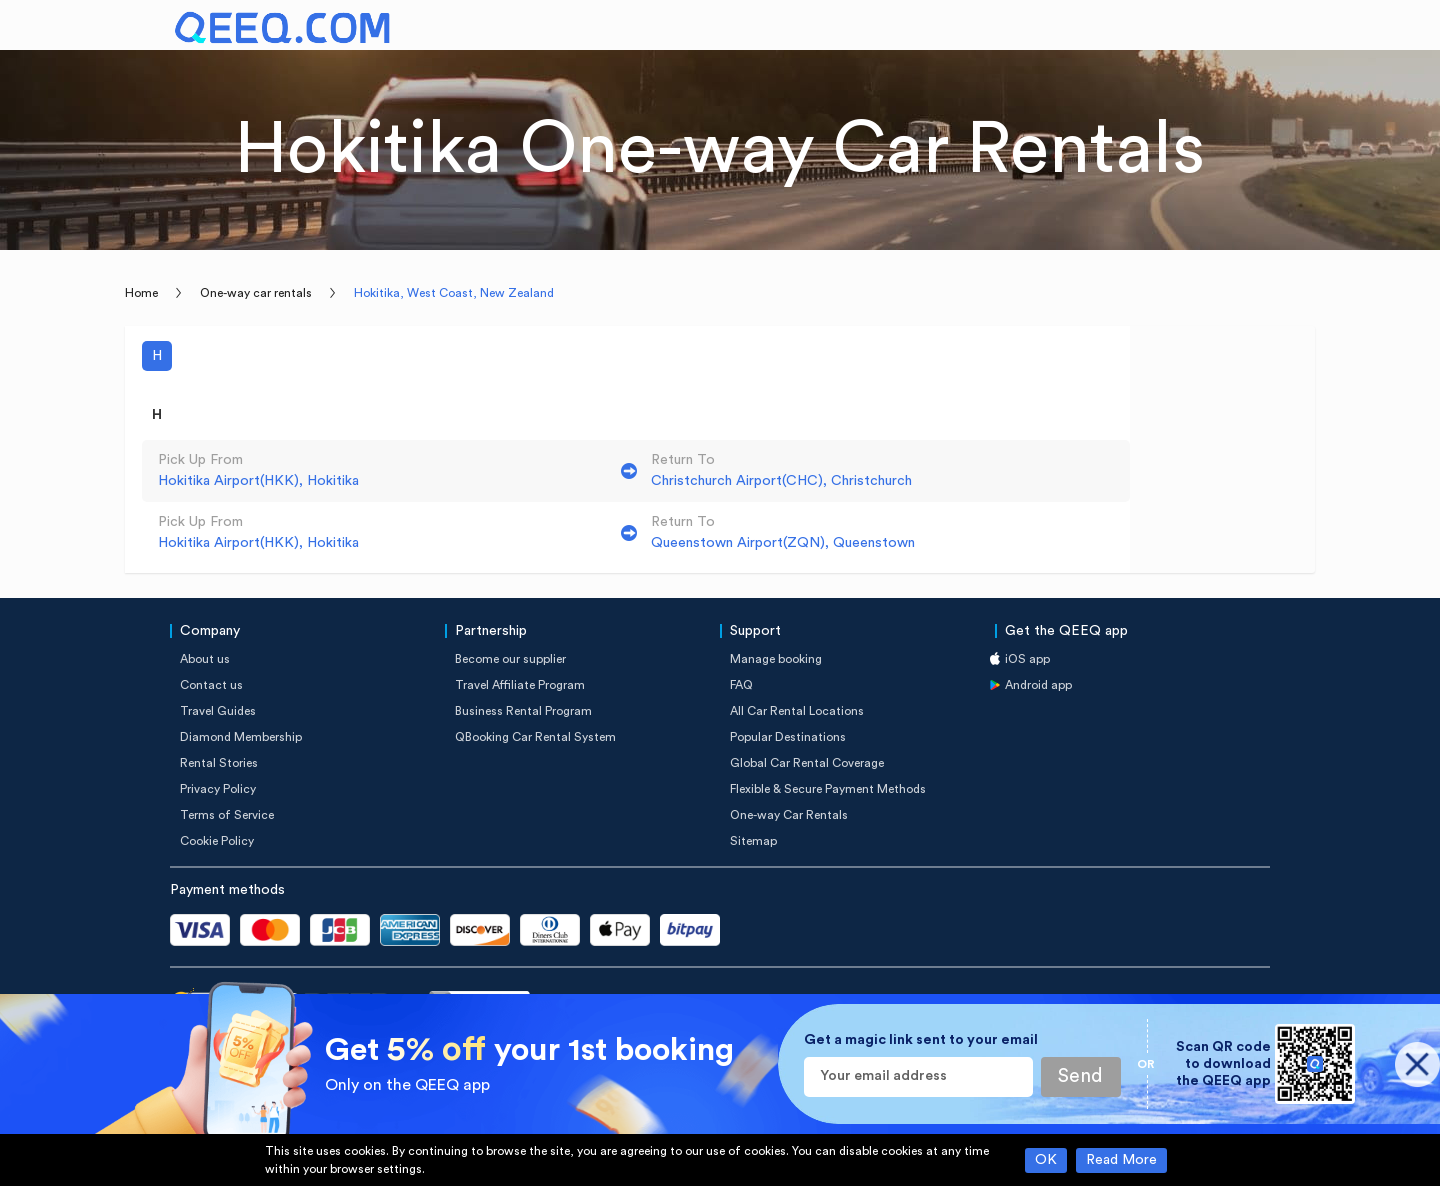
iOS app (1027, 659)
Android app (1038, 685)
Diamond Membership (241, 737)
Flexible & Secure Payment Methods (828, 789)
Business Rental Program (523, 711)
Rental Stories (219, 763)
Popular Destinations (788, 737)
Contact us (211, 685)
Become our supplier (510, 659)
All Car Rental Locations (797, 711)
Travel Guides (218, 711)
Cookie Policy (217, 841)
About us (205, 659)
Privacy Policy (218, 789)
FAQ (741, 685)
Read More (1121, 1160)
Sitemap (753, 841)
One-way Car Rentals (789, 815)
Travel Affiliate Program (520, 685)
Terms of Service (227, 815)
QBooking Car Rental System (535, 737)
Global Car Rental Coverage (807, 763)
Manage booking (776, 659)
